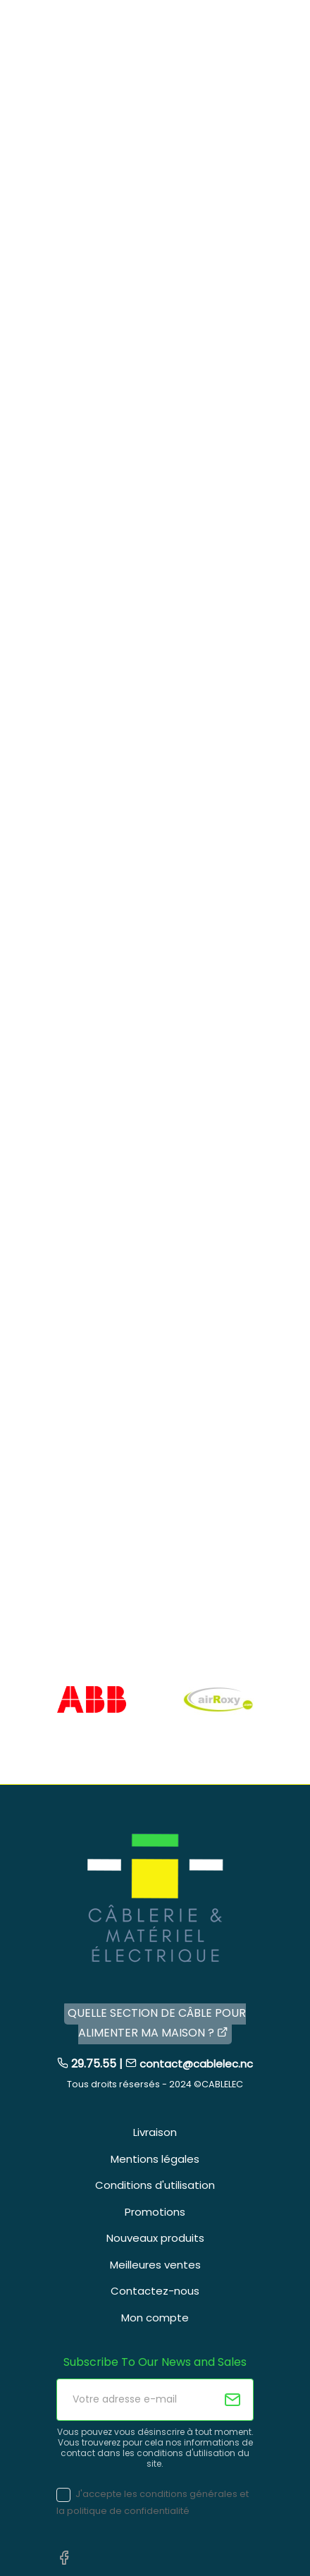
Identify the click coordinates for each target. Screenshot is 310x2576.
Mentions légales (155, 2158)
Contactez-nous (155, 2290)
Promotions (155, 2211)
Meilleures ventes (155, 2264)
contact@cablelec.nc (196, 2063)
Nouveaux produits (155, 2237)
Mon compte (155, 2317)
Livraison (155, 2132)
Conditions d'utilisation (155, 2185)
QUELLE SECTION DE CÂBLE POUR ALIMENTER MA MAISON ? (157, 2023)
